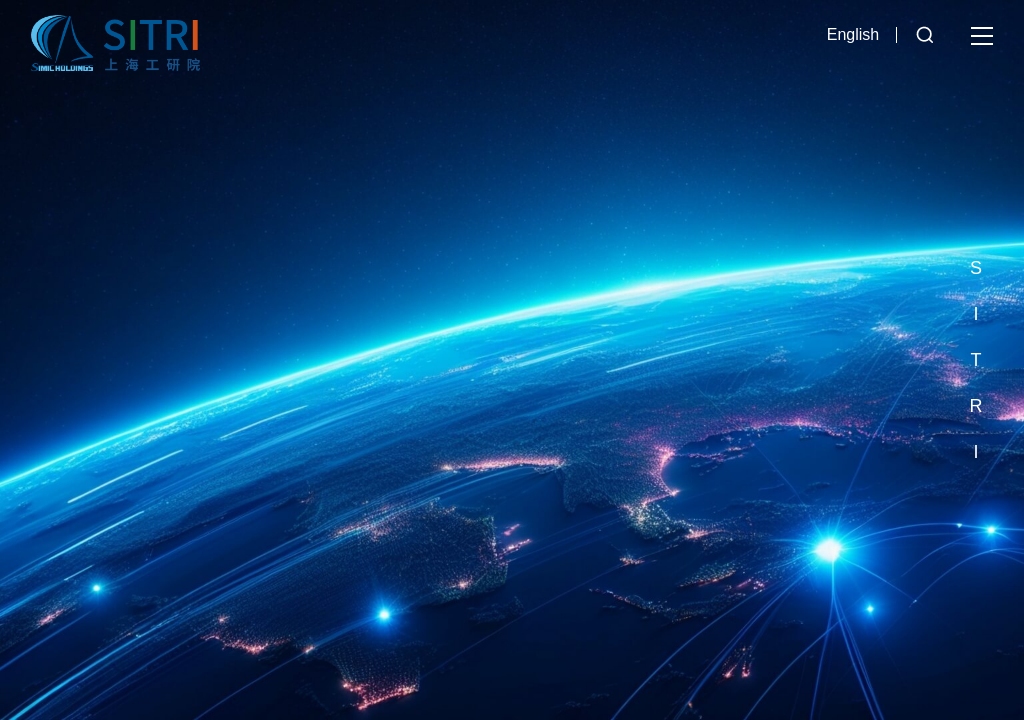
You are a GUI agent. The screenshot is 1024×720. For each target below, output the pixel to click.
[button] (976, 222)
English (853, 34)
